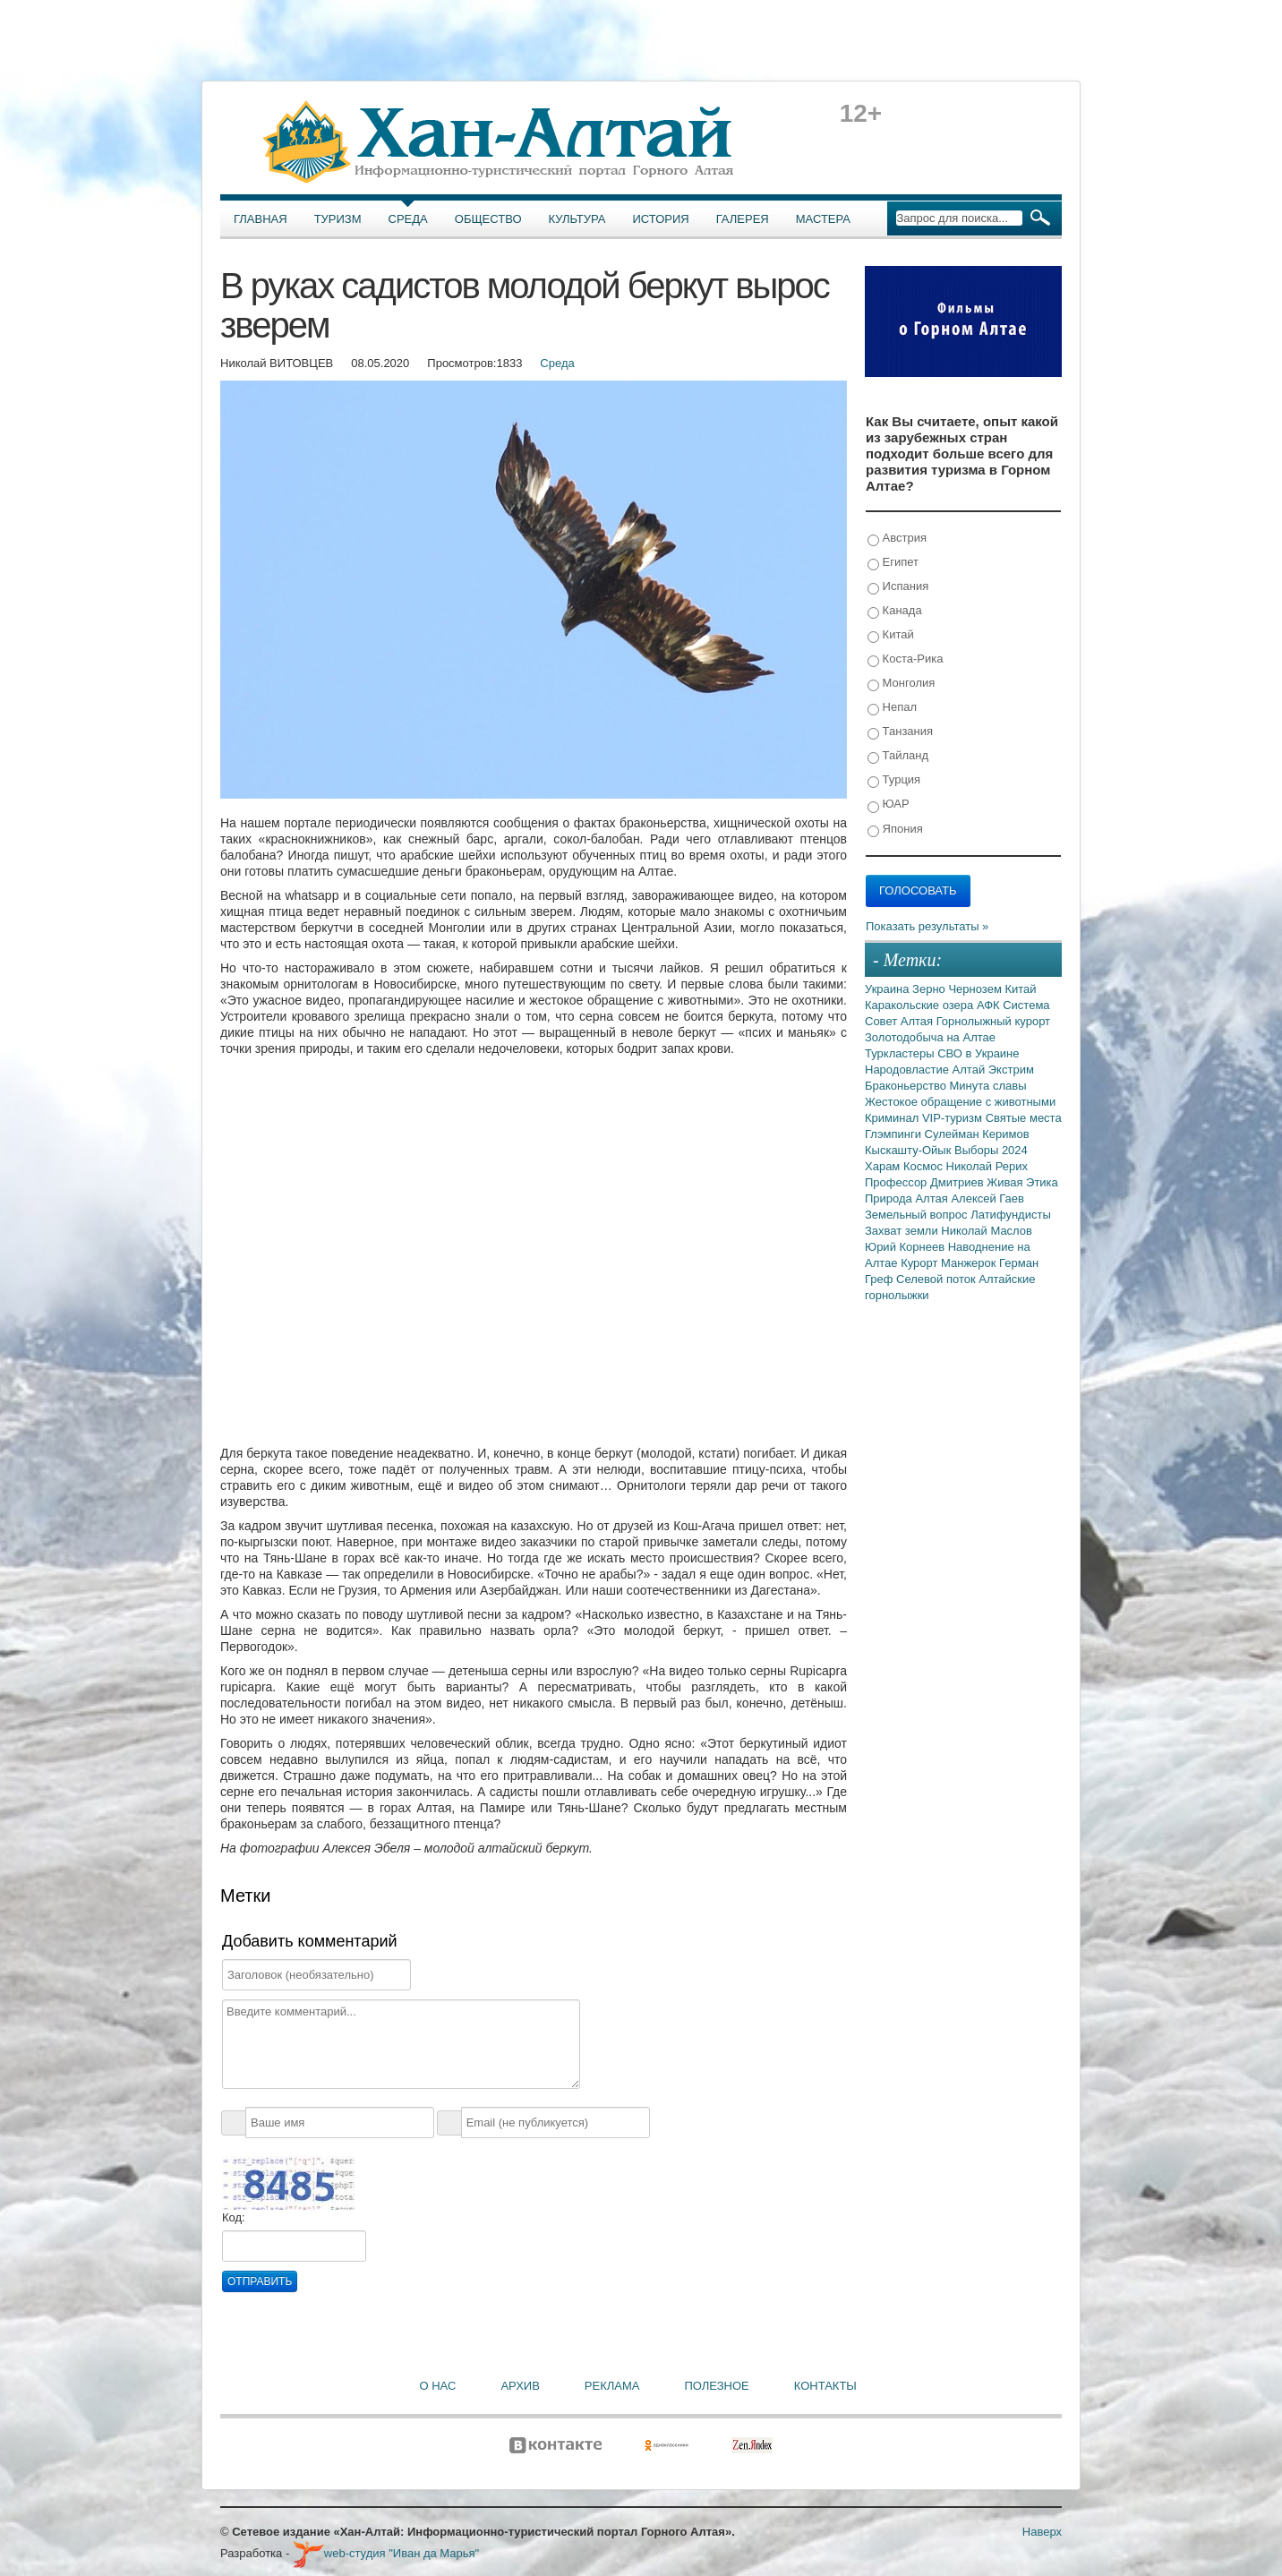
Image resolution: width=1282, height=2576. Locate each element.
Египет (893, 562)
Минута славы (988, 1085)
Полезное (716, 2385)
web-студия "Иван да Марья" (386, 2553)
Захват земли (903, 1230)
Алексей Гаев (987, 1198)
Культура (577, 219)
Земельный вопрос (917, 1214)
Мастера (823, 219)
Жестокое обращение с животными (960, 1101)
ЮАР (888, 804)
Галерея (742, 219)
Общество (488, 219)
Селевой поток (937, 1279)
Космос (924, 1166)
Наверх (1042, 2531)
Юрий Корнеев (906, 1247)
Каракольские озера (921, 1005)
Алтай (970, 1069)
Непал (892, 707)
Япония (895, 829)
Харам (884, 1166)
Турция (893, 780)
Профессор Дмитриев (926, 1182)
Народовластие (909, 1069)
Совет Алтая (900, 1021)
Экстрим (1011, 1069)
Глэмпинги (895, 1134)
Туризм (338, 219)
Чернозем (976, 989)
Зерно (930, 989)
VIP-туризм (954, 1118)
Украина (888, 989)
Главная (260, 219)
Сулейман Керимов (977, 1134)
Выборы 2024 (991, 1150)
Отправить (259, 2281)
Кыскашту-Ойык (909, 1150)
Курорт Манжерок (950, 1263)
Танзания (900, 732)
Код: (233, 2217)
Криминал (893, 1118)
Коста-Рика (905, 659)
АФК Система (1013, 1005)
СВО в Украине (978, 1053)
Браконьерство (907, 1085)
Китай (890, 635)
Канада (894, 611)
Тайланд (897, 756)
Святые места (1024, 1118)
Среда (408, 219)
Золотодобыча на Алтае (930, 1037)
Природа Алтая (908, 1198)
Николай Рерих (987, 1166)
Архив (519, 2385)
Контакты (825, 2385)
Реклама (612, 2385)
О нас (438, 2385)
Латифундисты (1010, 1214)
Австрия (897, 538)
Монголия (901, 683)
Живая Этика (1022, 1182)
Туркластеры (901, 1053)
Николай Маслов (986, 1230)
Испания (897, 587)
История (661, 219)
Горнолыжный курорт (993, 1021)
